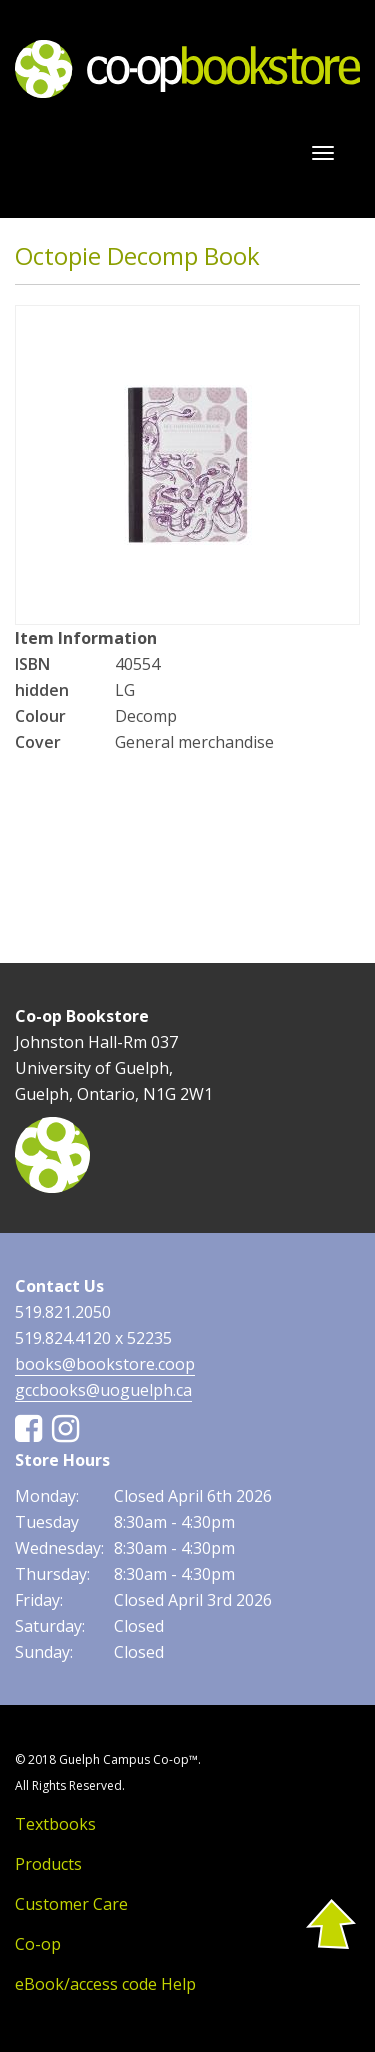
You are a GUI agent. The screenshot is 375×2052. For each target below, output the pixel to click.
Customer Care (71, 1904)
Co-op (38, 1944)
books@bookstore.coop (105, 1364)
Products (48, 1864)
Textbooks (55, 1824)
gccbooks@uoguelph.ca (103, 1390)
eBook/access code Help (105, 1984)
